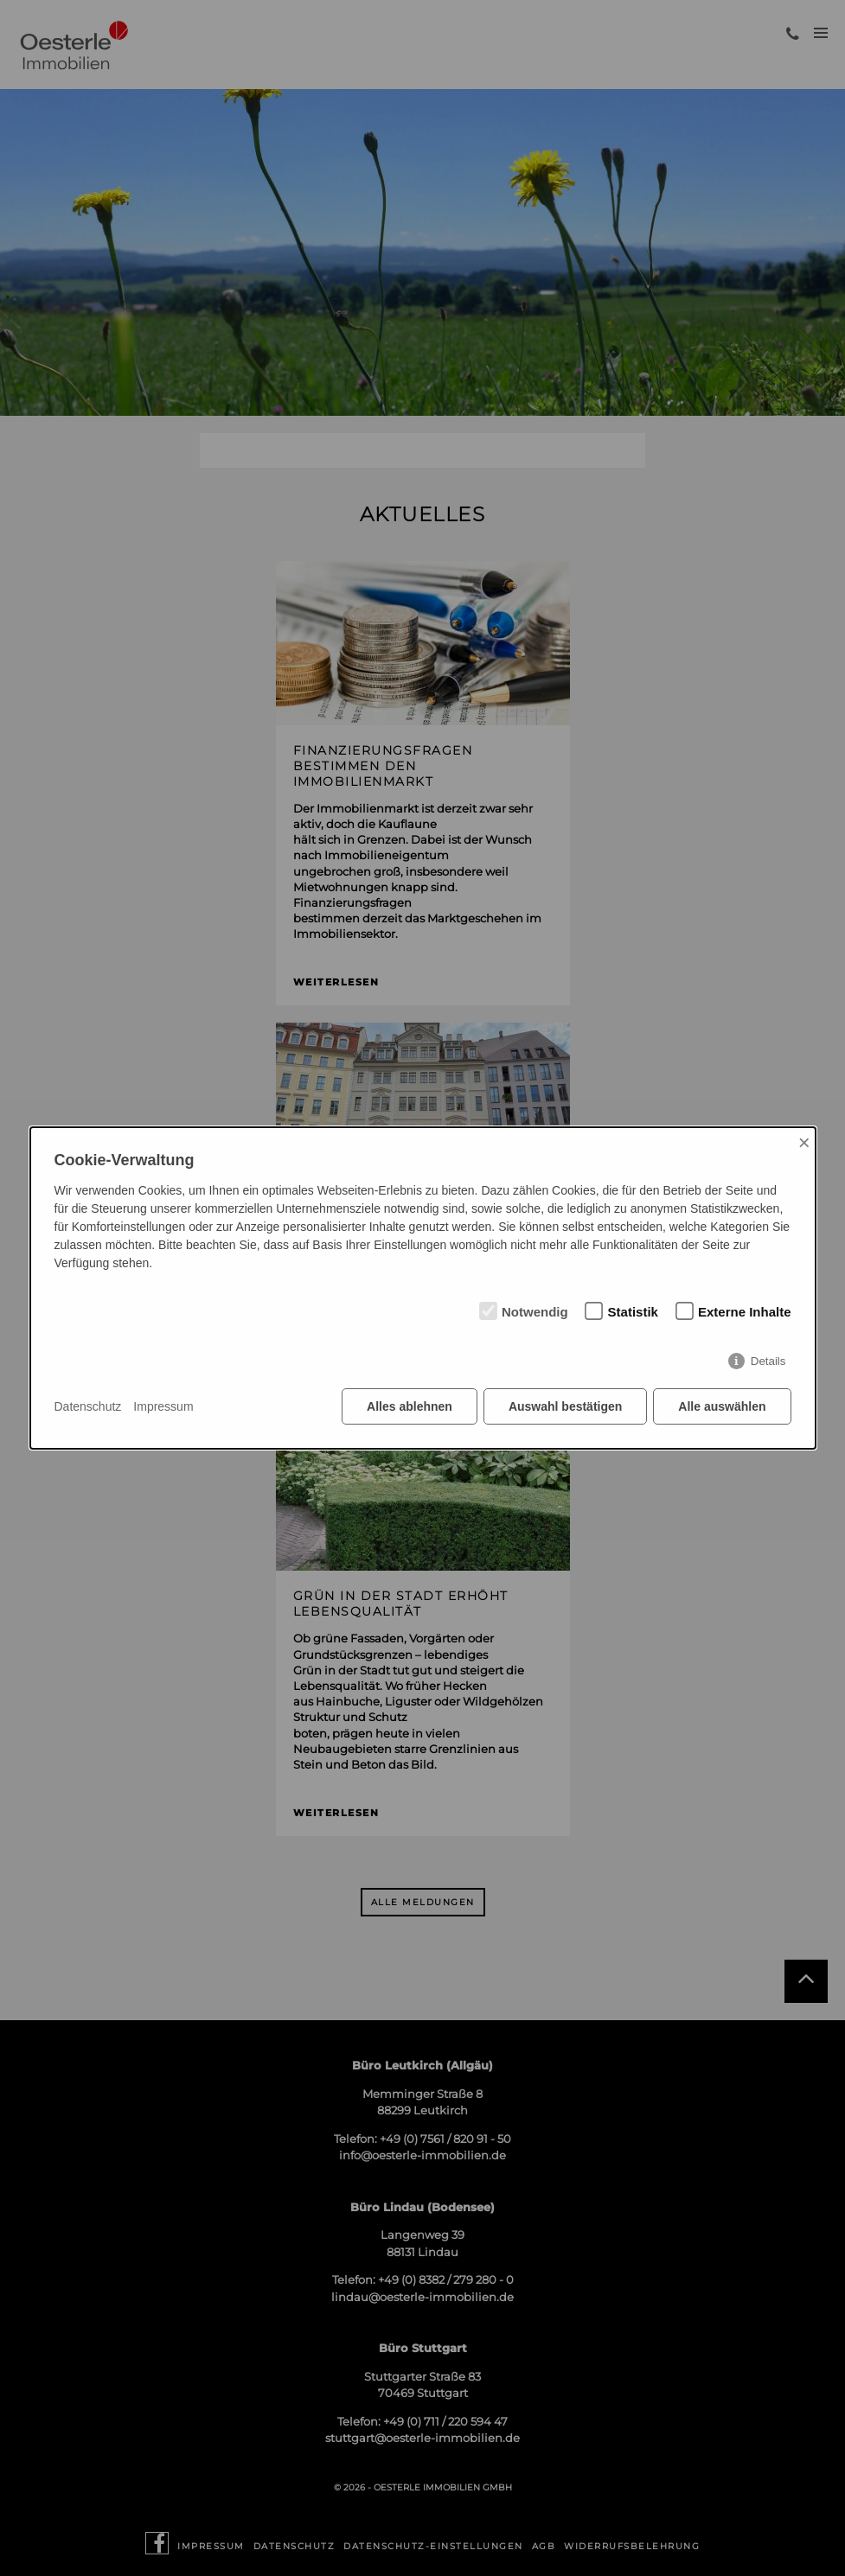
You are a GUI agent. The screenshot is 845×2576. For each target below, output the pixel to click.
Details (768, 1361)
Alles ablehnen (409, 1406)
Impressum (163, 1406)
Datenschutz (88, 1406)
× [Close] (804, 1142)
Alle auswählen (721, 1406)
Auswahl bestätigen (565, 1406)
